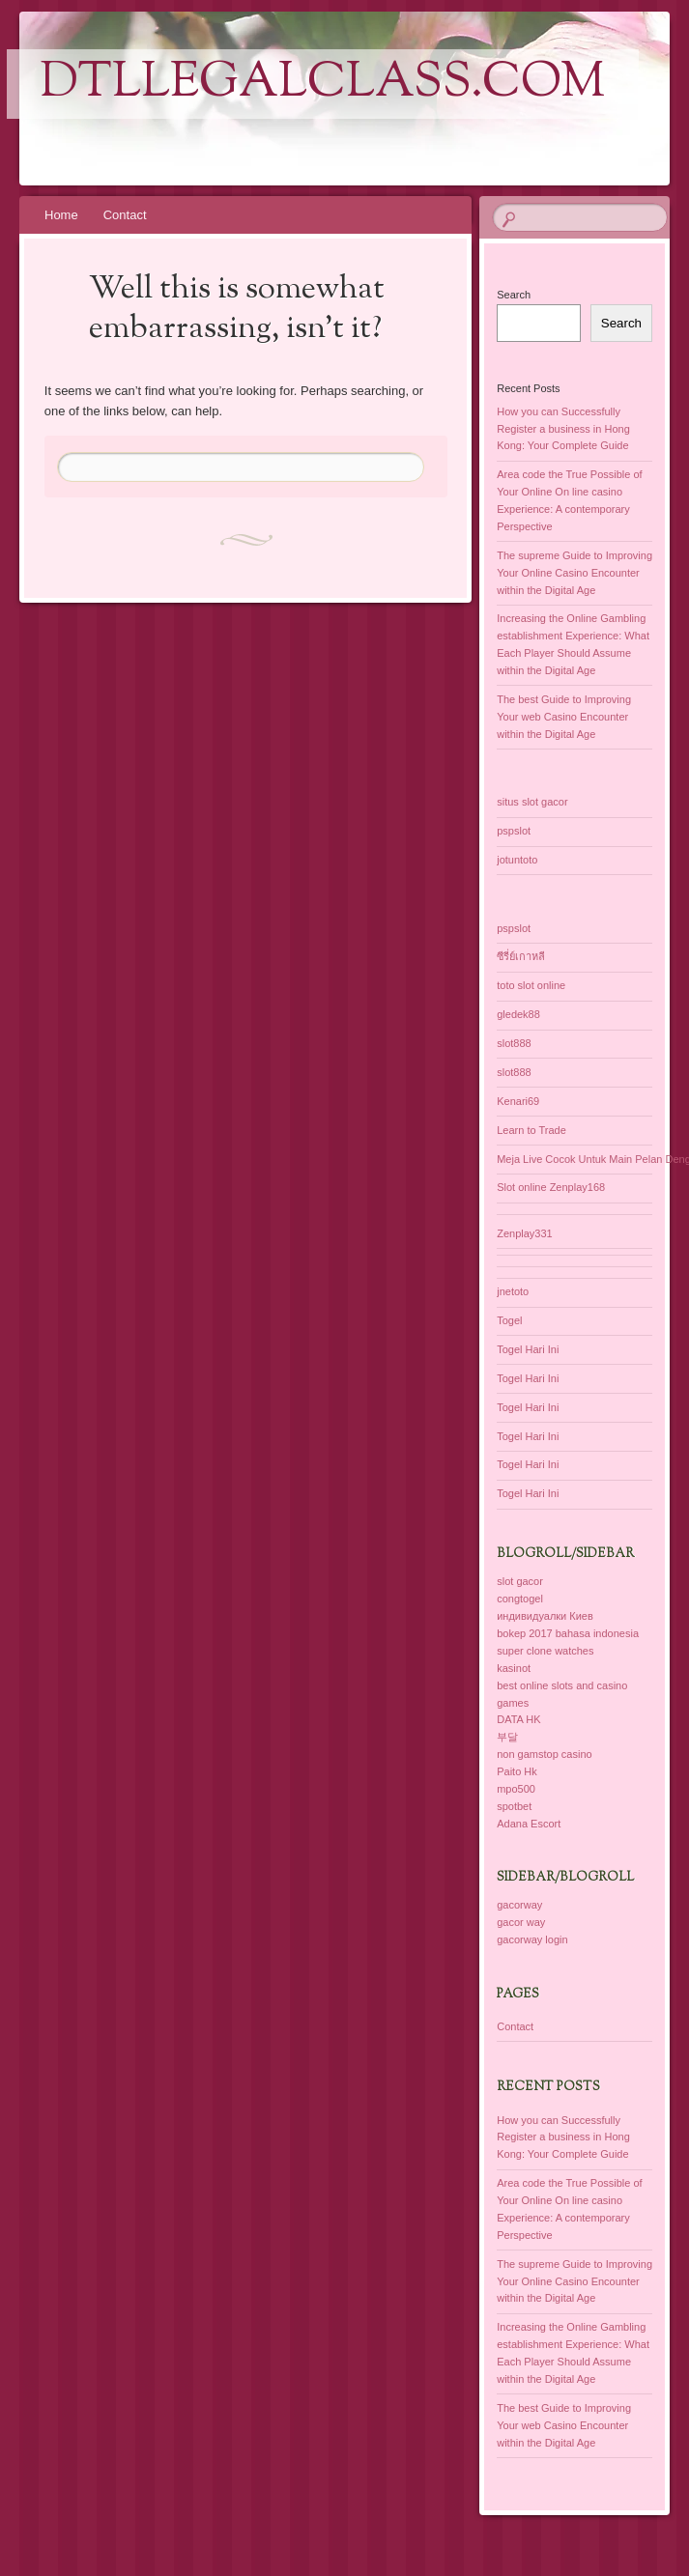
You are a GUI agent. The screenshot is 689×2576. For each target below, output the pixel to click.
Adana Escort (528, 1823)
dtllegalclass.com (323, 84)
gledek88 (518, 1014)
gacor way (521, 1922)
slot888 (514, 1043)
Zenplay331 (525, 1233)
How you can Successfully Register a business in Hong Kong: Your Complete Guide (563, 429)
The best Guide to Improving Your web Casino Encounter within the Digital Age (564, 717)
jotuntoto (517, 859)
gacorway (519, 1905)
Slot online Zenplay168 (551, 1187)
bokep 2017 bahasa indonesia (568, 1633)
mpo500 (516, 1789)
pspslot (514, 830)
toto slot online (531, 985)
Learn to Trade (531, 1130)
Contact (125, 215)
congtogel (520, 1598)
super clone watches (545, 1650)
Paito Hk (517, 1771)
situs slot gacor (532, 801)
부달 (507, 1736)
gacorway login (532, 1939)
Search (514, 294)
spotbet (514, 1806)
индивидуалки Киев (545, 1616)
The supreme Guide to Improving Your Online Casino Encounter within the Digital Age (574, 573)
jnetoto (513, 1291)
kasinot (514, 1668)
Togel (509, 1320)
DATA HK (518, 1719)
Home (61, 215)
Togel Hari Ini (528, 1349)
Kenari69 (518, 1101)
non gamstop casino (544, 1754)
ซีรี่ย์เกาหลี (521, 956)
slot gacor (520, 1581)
